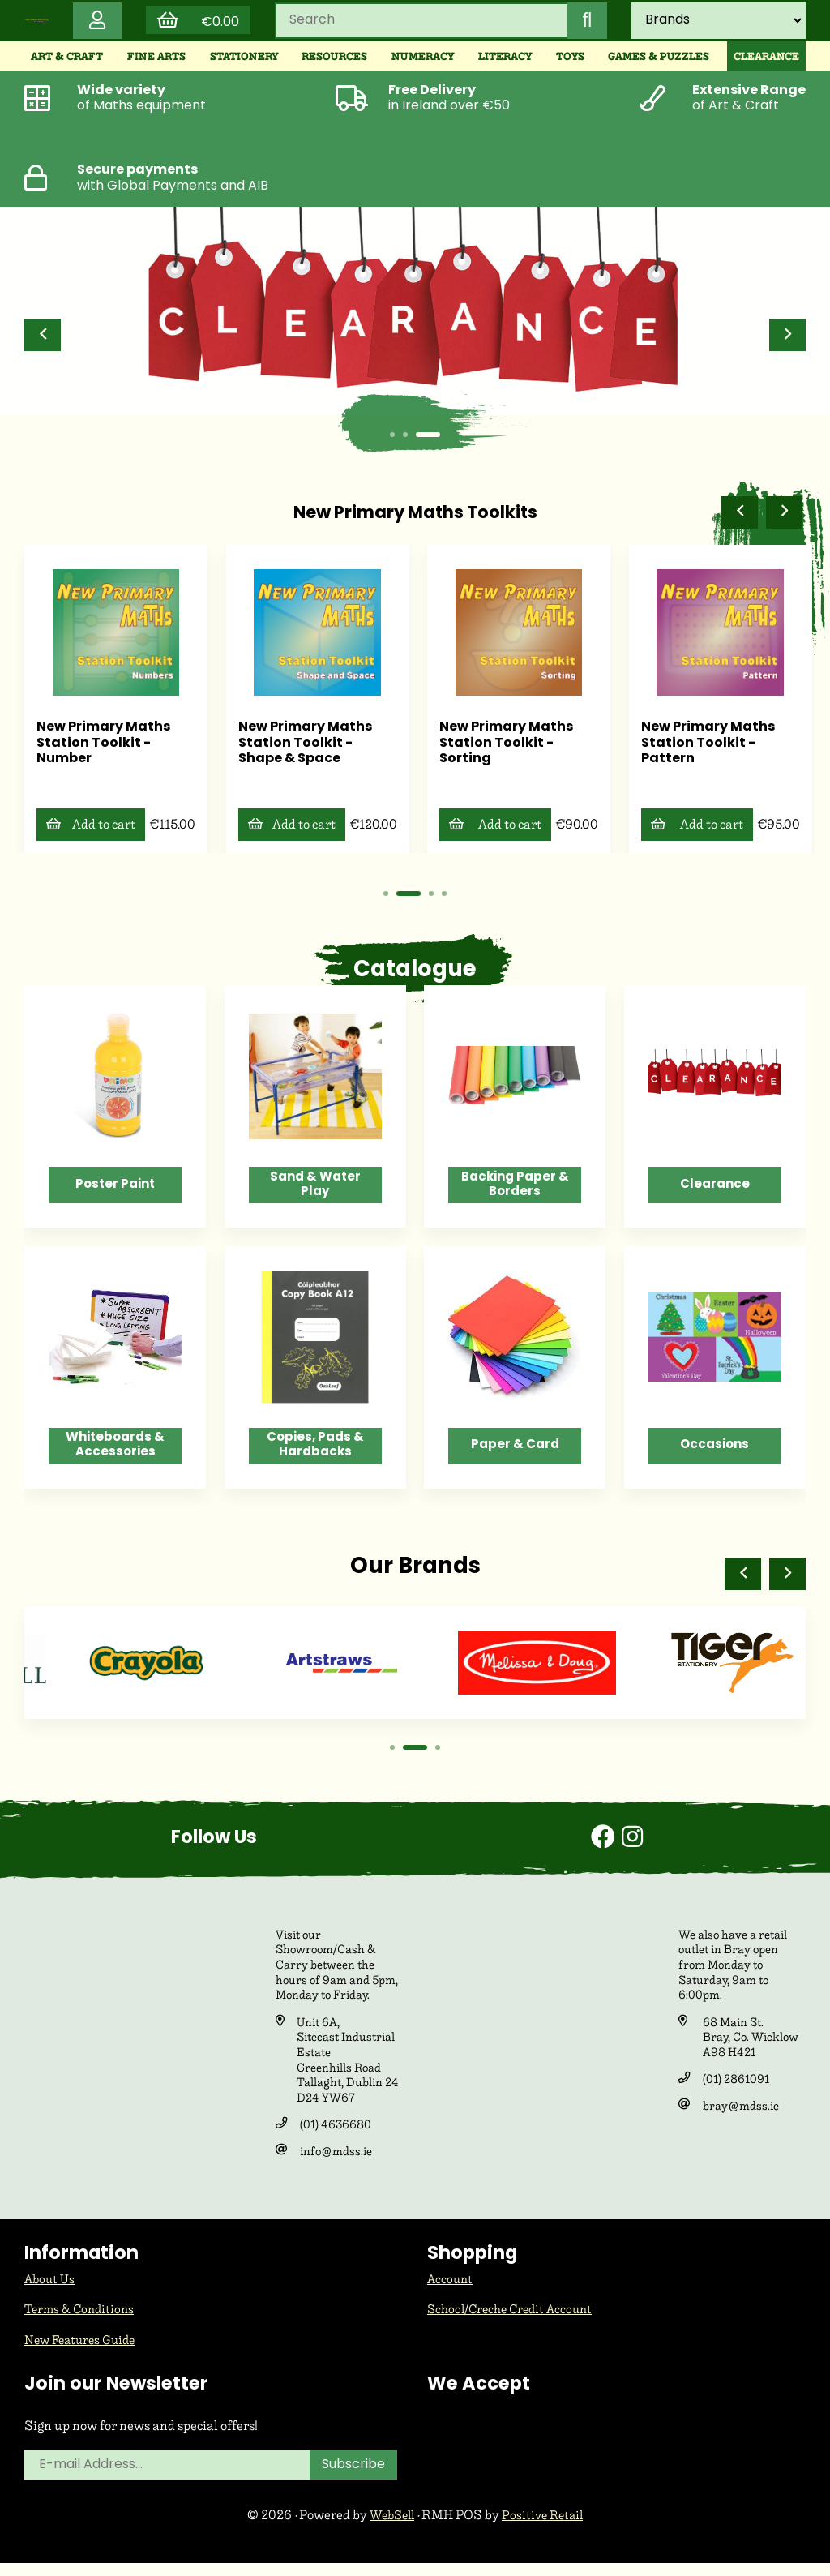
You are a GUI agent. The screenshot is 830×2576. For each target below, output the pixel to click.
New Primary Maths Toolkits (415, 521)
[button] (43, 343)
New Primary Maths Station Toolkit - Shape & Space (507, 747)
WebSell (390, 2528)
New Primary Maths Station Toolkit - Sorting (708, 747)
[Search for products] (418, 25)
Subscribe (355, 2477)
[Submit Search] (583, 25)
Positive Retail (545, 2528)
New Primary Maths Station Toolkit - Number (305, 747)
